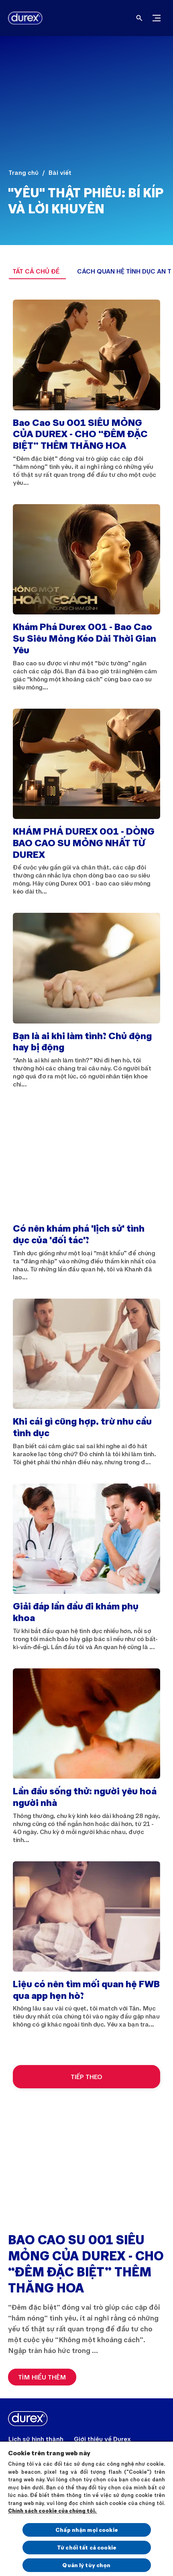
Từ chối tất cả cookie (86, 2547)
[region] (86, 2508)
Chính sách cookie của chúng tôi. (52, 2510)
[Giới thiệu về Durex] (102, 2439)
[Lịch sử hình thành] (36, 2439)
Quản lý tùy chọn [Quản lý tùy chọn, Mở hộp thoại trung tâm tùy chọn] (86, 2565)
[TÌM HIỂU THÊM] (42, 2377)
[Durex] (22, 18)
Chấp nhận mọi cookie (86, 2529)
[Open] (139, 18)
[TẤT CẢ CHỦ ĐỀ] (36, 271)
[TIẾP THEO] (86, 2076)
